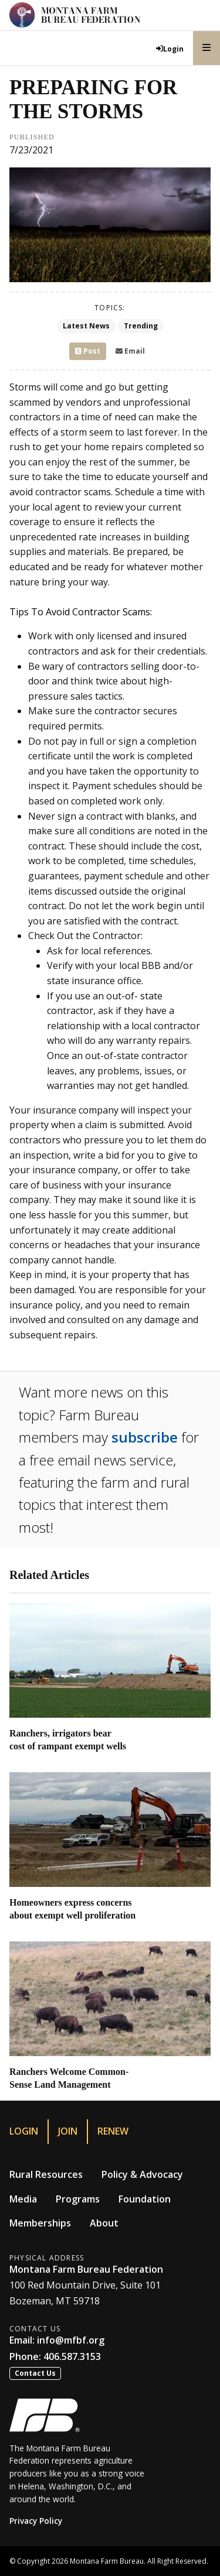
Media (23, 2199)
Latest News (86, 326)
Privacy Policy (35, 2520)
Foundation (145, 2199)
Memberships (40, 2223)
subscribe (144, 1437)
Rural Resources (46, 2174)
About (104, 2223)
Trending (141, 326)
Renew (112, 2131)
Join (67, 2131)
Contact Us (35, 2373)
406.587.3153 (72, 2356)
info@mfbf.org (70, 2340)
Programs (78, 2199)
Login (23, 2131)
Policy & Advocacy (142, 2174)
